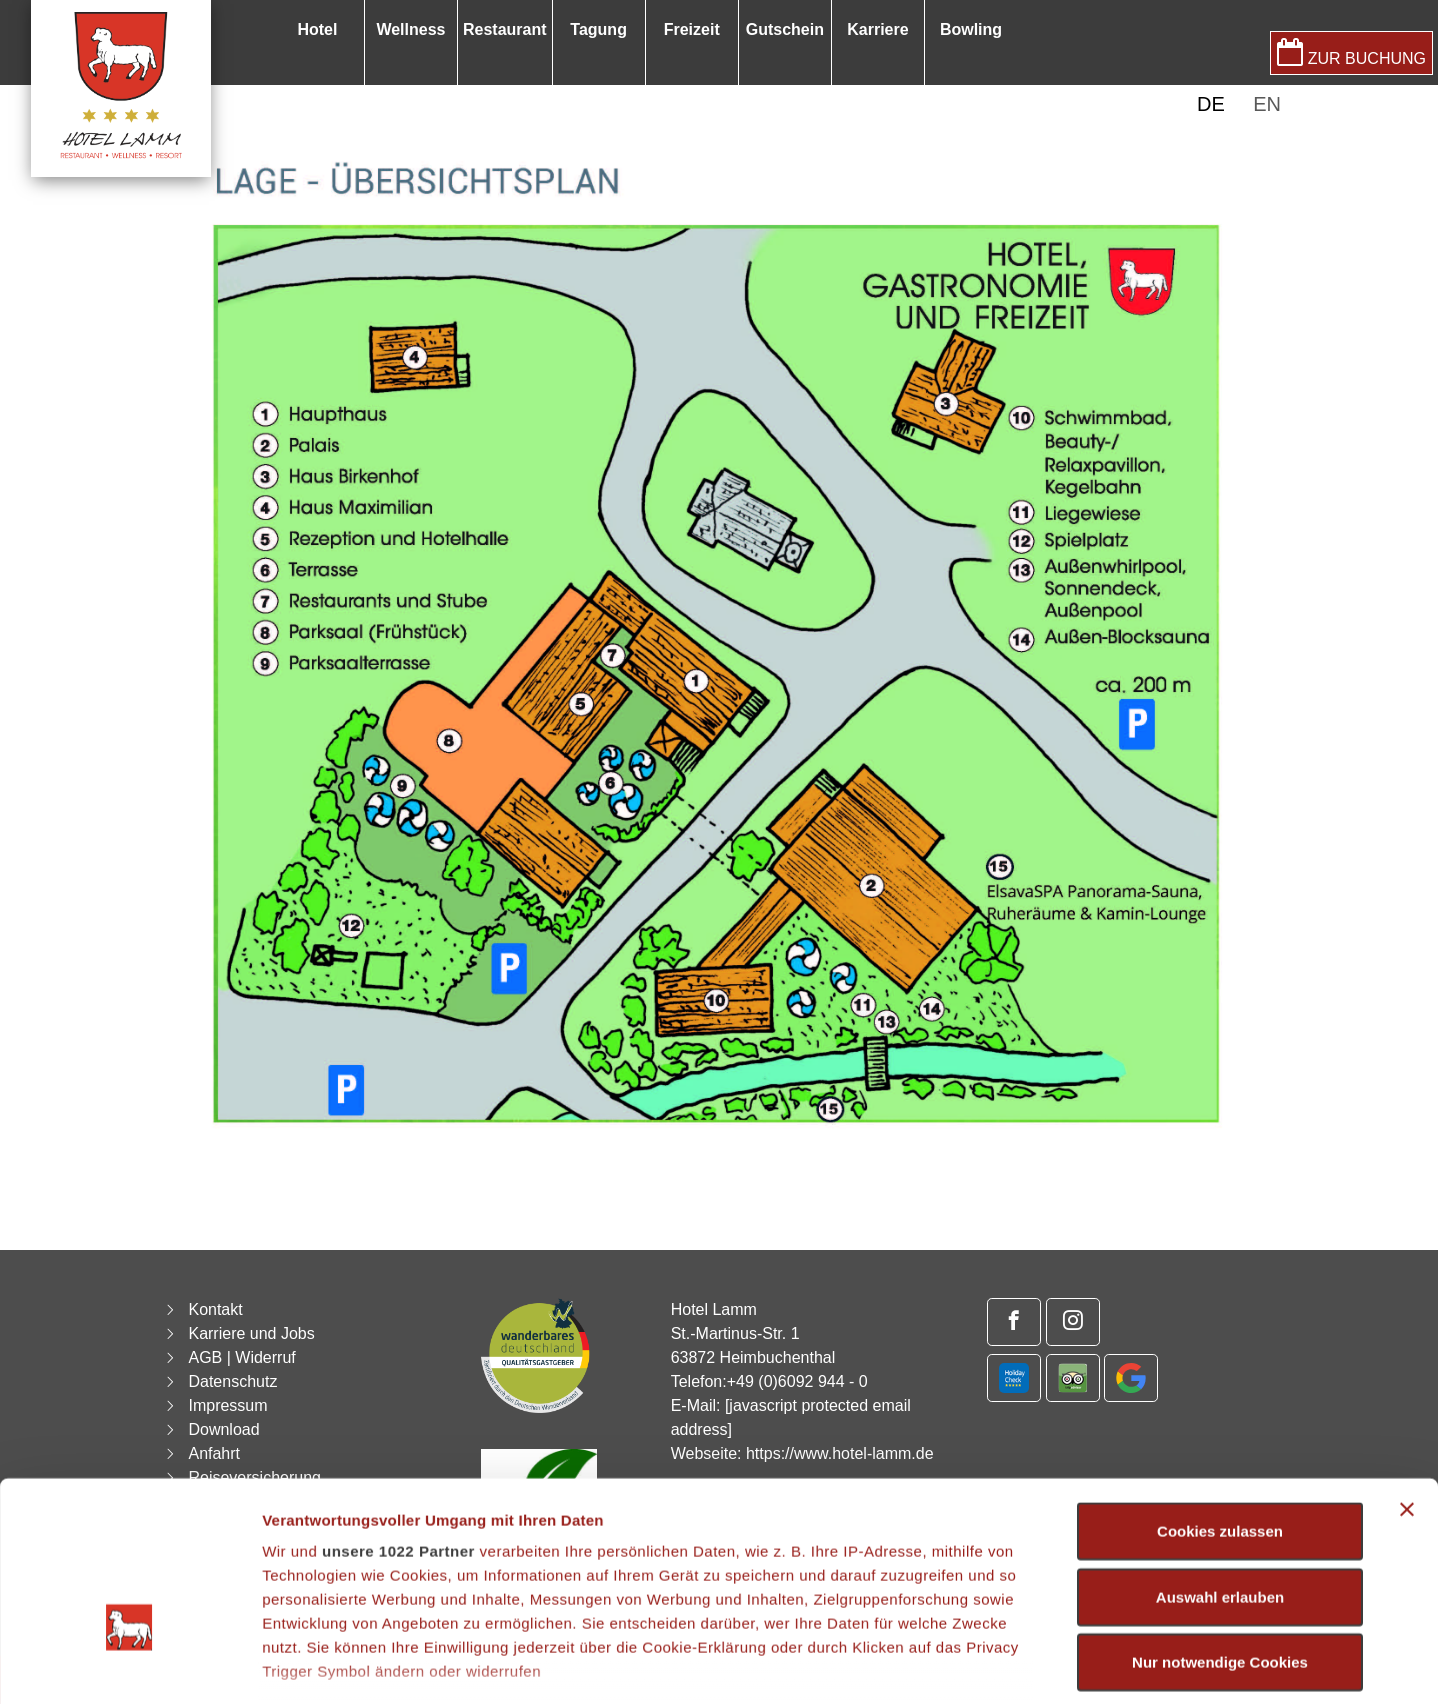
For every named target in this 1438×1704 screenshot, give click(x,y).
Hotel (317, 29)
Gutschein (785, 29)
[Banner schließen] (1407, 1377)
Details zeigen (1063, 1664)
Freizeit (692, 29)
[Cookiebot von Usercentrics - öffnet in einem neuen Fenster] (129, 1665)
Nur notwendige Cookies (1220, 1529)
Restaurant (505, 29)
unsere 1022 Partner (398, 1418)
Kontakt (215, 1309)
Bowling (971, 29)
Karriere (877, 29)
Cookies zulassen (1220, 1398)
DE (1211, 104)
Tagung (598, 29)
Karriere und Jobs (251, 1333)
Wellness (410, 29)
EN (1267, 104)
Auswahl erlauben (1220, 1463)
